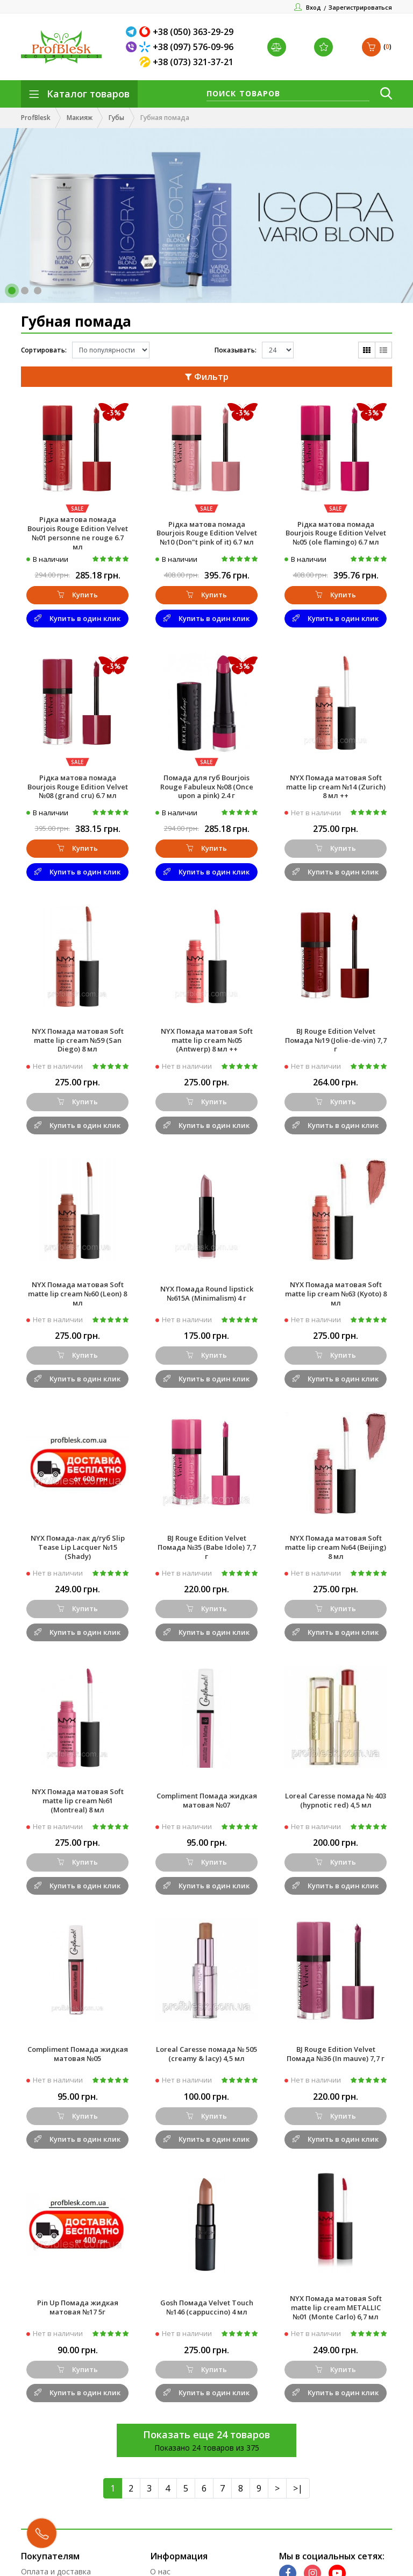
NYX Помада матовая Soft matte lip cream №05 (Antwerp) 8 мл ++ (207, 1040)
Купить (77, 594)
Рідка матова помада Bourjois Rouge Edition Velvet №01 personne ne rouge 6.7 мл (77, 533)
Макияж (79, 117)
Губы (116, 117)
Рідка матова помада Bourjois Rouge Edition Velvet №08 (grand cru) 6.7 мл (77, 787)
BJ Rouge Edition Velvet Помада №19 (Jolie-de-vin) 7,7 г (336, 1040)
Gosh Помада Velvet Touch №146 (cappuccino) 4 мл (206, 2307)
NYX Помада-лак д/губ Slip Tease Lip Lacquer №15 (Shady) (78, 1547)
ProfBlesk (36, 117)
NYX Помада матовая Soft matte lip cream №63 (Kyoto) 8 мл (336, 1294)
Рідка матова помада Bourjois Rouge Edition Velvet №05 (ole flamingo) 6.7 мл (336, 533)
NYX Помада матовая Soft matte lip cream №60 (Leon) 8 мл (77, 1294)
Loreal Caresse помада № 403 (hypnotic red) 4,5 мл (335, 1800)
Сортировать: (44, 350)
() (376, 47)
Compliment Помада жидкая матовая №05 (77, 2053)
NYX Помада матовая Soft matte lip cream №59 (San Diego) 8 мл (78, 1040)
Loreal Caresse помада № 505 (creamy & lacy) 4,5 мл (206, 2053)
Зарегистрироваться (360, 7)
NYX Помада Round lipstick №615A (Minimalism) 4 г (206, 1293)
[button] (12, 290)
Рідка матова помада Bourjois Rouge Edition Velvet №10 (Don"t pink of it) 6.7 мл (206, 533)
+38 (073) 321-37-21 (193, 62)
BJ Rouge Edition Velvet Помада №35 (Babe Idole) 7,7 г (207, 1547)
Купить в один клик (77, 618)
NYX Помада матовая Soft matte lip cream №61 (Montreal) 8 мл (78, 1801)
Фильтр (207, 377)
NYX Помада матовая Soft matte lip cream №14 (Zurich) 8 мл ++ (336, 787)
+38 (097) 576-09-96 (193, 47)
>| (298, 2488)
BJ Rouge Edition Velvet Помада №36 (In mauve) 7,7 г (335, 2053)
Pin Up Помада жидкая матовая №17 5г (77, 2307)
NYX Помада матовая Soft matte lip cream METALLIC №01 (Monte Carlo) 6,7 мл (336, 2307)
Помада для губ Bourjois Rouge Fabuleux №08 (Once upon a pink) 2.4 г (206, 787)
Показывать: (236, 350)
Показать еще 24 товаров (206, 2434)
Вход (313, 7)
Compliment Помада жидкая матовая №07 (206, 1800)
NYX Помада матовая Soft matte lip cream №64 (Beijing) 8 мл (335, 1547)
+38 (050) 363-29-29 (193, 32)
